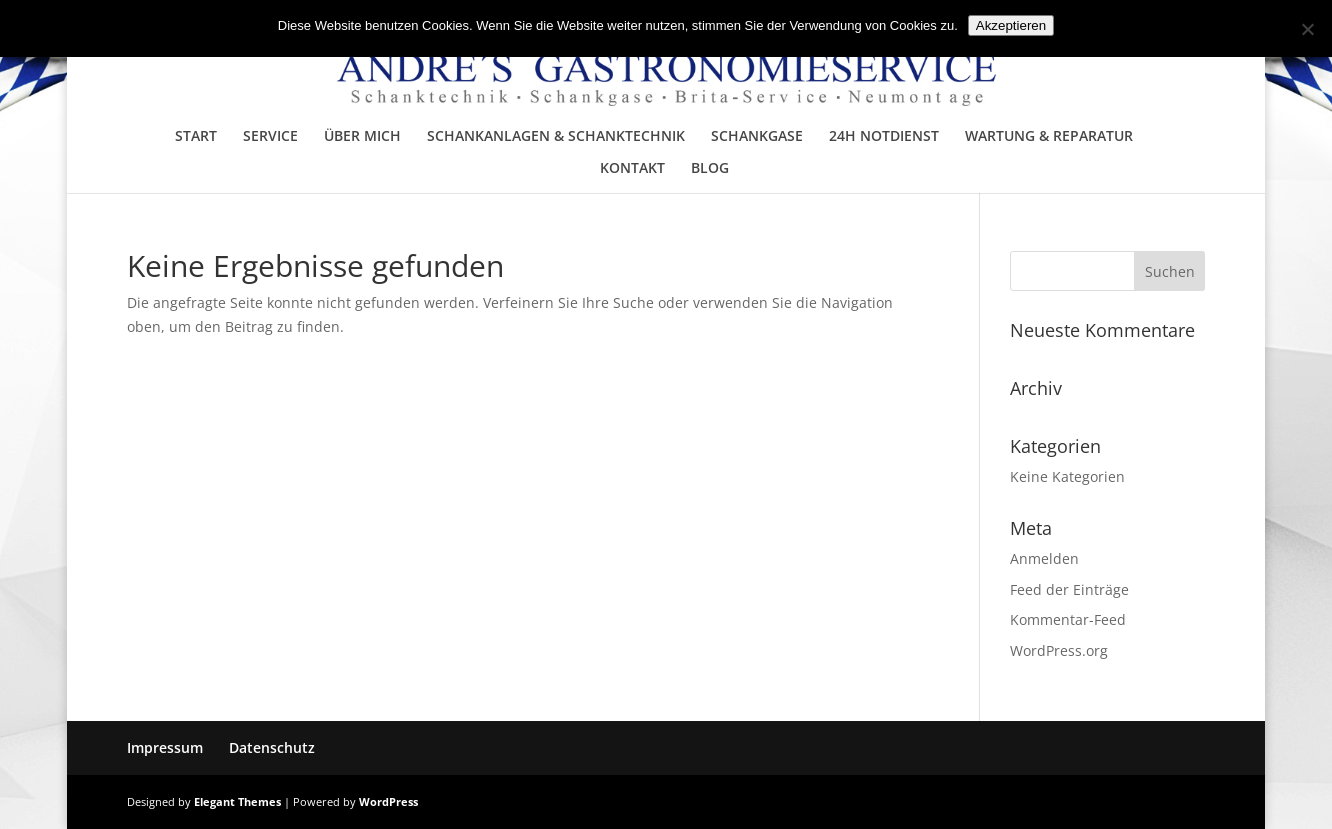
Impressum (165, 747)
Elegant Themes (237, 801)
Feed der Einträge (1069, 589)
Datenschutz (272, 747)
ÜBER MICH (362, 137)
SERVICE (270, 137)
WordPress (388, 801)
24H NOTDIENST (884, 137)
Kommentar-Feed (1068, 619)
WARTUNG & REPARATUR (1049, 137)
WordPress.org (1059, 650)
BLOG (710, 169)
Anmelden (1044, 558)
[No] (1307, 29)
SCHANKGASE (757, 137)
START (196, 137)
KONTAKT (632, 169)
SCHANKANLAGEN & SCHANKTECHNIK (556, 137)
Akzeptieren (1011, 25)
